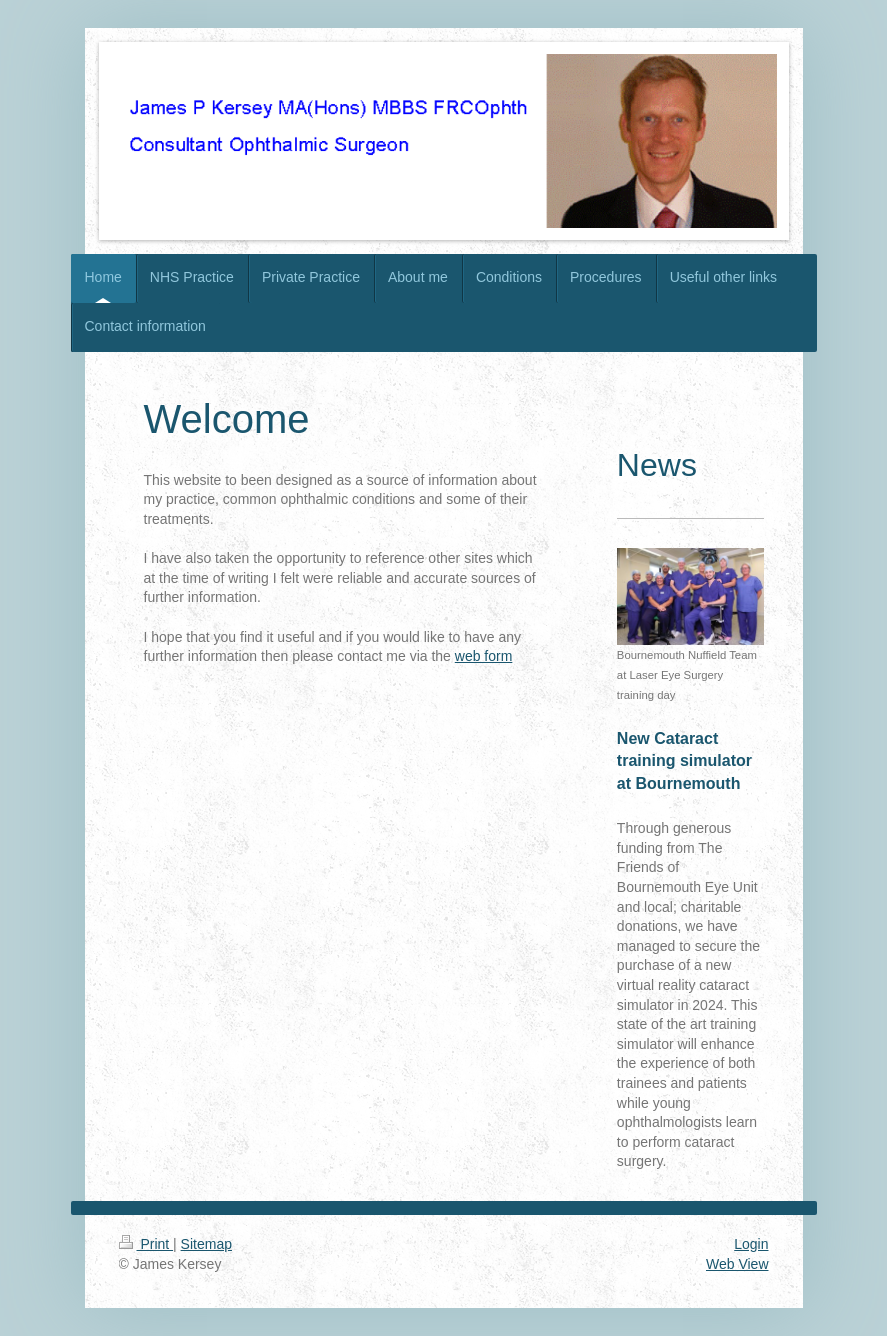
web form (484, 656)
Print (146, 1244)
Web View (737, 1264)
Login (751, 1244)
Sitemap (206, 1244)
